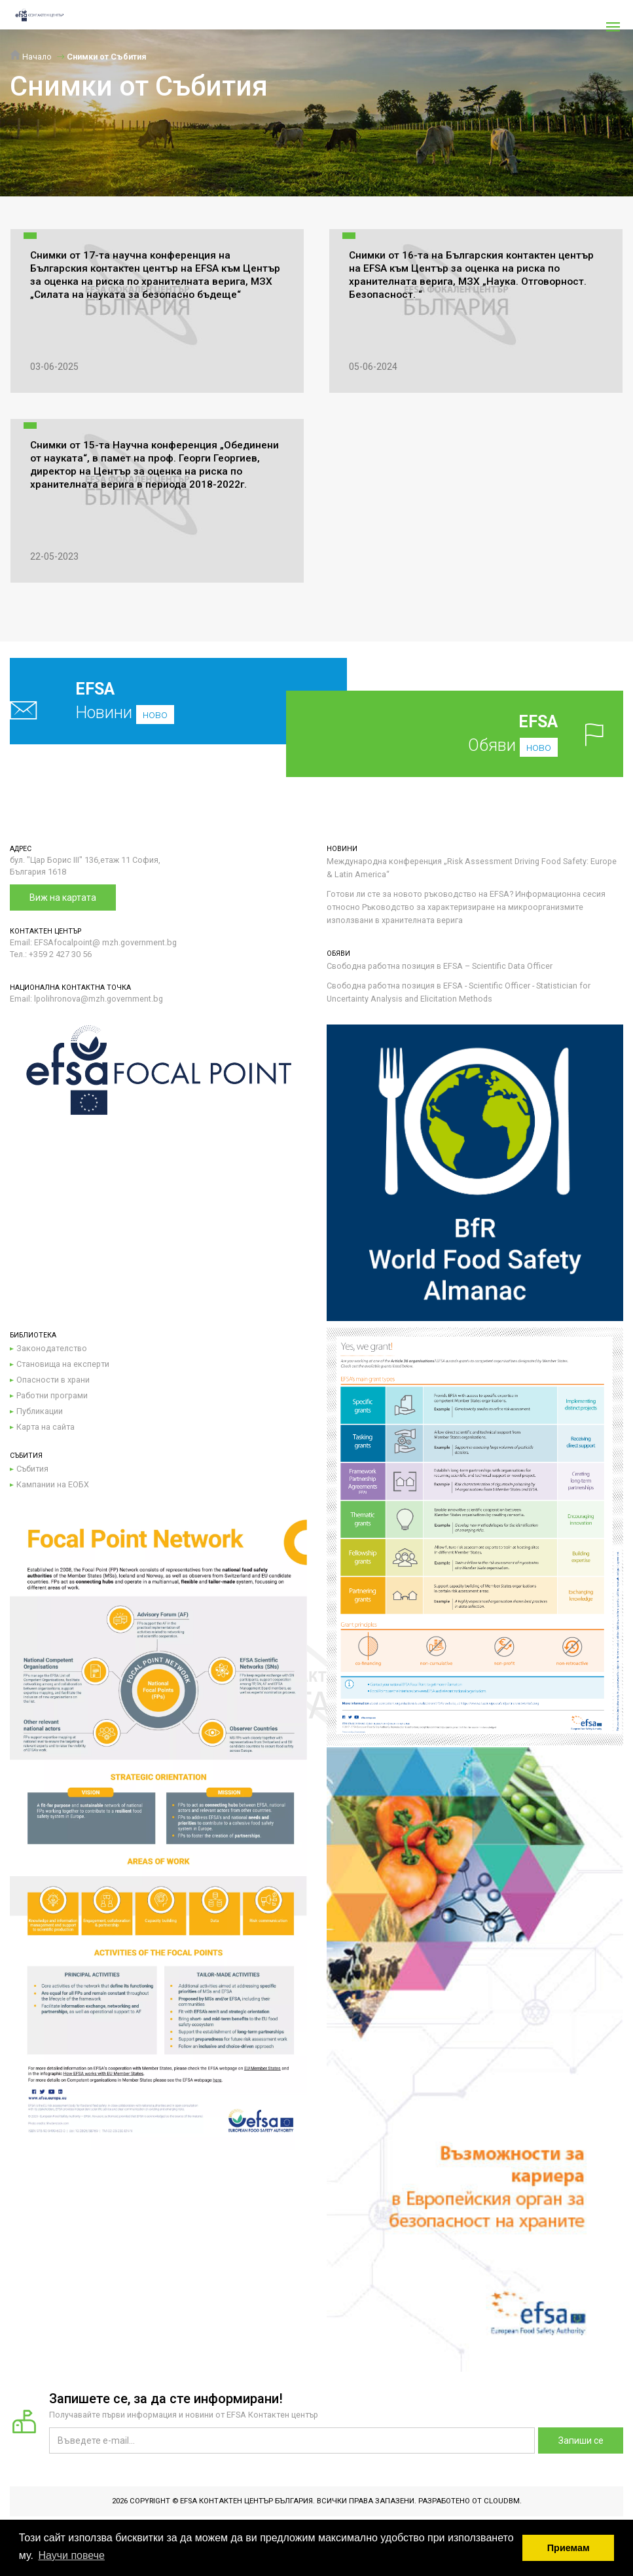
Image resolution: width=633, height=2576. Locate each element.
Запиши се (581, 2440)
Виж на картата (62, 897)
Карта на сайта (45, 1427)
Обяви (475, 733)
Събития (32, 1469)
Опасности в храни (53, 1380)
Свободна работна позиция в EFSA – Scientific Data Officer (439, 966)
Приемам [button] (568, 2548)
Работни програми (52, 1395)
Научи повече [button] (71, 2555)
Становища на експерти (62, 1364)
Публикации (39, 1411)
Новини (148, 701)
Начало (31, 57)
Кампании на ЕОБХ (52, 1484)
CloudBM (502, 2501)
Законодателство (51, 1348)
